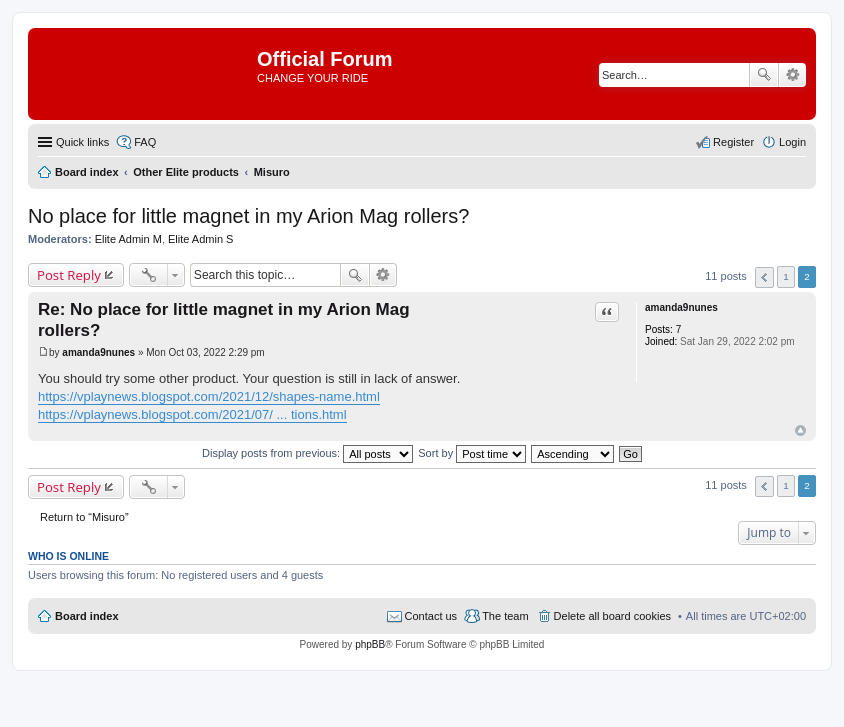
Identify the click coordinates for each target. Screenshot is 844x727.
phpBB (370, 644)
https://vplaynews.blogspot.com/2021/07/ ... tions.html (192, 414)
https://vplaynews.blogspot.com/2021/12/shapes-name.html (209, 396)
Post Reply (69, 275)
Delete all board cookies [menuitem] (612, 616)
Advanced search (792, 75)
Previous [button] (764, 277)
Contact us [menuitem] (431, 616)
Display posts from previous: (307, 453)
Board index (87, 616)
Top (800, 430)
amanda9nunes (681, 307)
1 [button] (786, 276)
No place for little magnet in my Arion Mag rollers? (248, 216)
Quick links (82, 142)
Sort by (472, 453)
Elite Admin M (128, 239)
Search (764, 75)
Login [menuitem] (792, 142)
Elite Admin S (200, 239)
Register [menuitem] (733, 142)
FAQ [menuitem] (145, 142)
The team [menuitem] (505, 616)
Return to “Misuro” (84, 517)
